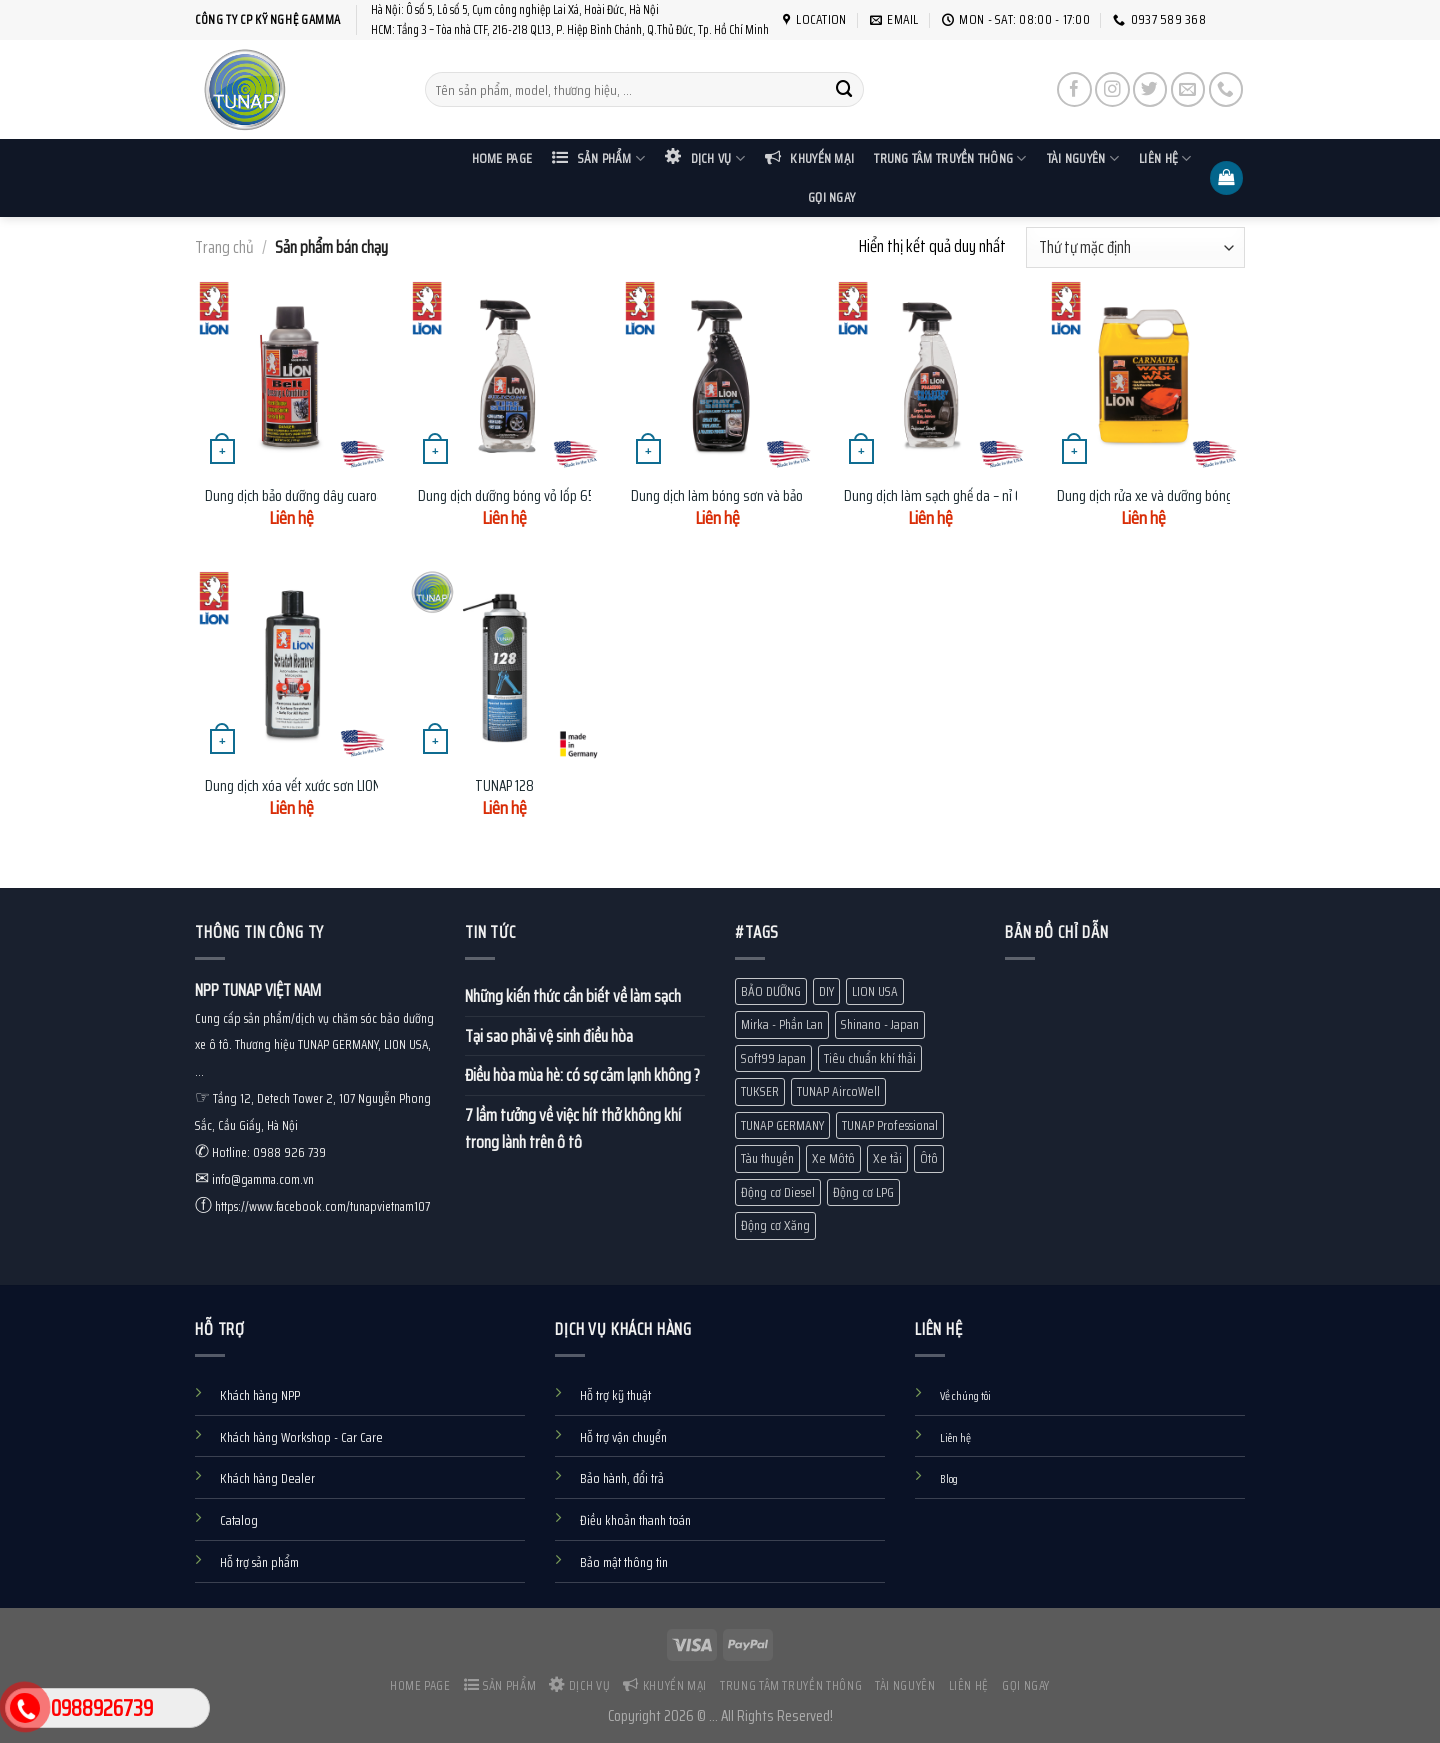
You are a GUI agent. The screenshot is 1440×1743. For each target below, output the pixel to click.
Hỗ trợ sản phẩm (259, 1562)
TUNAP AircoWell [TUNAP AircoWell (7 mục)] (838, 1091)
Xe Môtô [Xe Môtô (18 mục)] (833, 1158)
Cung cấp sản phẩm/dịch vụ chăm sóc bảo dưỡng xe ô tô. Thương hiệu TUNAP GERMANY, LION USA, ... (314, 1045)
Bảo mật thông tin (624, 1562)
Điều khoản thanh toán (635, 1520)
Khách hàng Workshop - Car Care (301, 1437)
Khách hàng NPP (260, 1395)
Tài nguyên (1083, 158)
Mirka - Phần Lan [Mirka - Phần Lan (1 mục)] (782, 1024)
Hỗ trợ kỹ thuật (615, 1395)
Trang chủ (224, 247)
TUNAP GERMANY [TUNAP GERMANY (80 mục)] (782, 1125)
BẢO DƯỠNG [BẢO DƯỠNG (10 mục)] (771, 991)
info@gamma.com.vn (263, 1179)
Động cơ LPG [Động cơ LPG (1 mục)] (863, 1192)
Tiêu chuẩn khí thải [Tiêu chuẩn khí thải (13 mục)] (870, 1058)
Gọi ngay (831, 197)
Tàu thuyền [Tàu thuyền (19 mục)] (767, 1158)
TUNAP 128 (504, 787)
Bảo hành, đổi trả (622, 1478)
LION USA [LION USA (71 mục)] (875, 991)
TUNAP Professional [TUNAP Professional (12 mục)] (890, 1125)
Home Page (502, 158)
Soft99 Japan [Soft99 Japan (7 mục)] (773, 1058)
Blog (949, 1479)
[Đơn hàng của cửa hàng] (1135, 247)
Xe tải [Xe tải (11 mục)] (887, 1158)
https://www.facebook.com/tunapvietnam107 (322, 1206)
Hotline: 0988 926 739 (269, 1152)
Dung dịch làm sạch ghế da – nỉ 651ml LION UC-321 (979, 497)
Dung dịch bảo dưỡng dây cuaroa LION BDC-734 (333, 497)
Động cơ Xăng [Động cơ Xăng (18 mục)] (775, 1225)
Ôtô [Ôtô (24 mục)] (929, 1158)
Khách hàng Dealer (267, 1478)
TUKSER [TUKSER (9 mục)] (760, 1091)
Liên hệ (1165, 158)
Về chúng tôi (965, 1396)
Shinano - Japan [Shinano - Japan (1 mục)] (880, 1024)
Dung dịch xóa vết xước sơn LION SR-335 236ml (334, 787)
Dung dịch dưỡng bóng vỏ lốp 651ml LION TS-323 (551, 497)
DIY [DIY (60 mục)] (826, 991)
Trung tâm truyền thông (950, 158)
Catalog (239, 1520)
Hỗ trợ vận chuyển (623, 1437)
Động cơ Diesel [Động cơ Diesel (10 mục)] (778, 1192)
